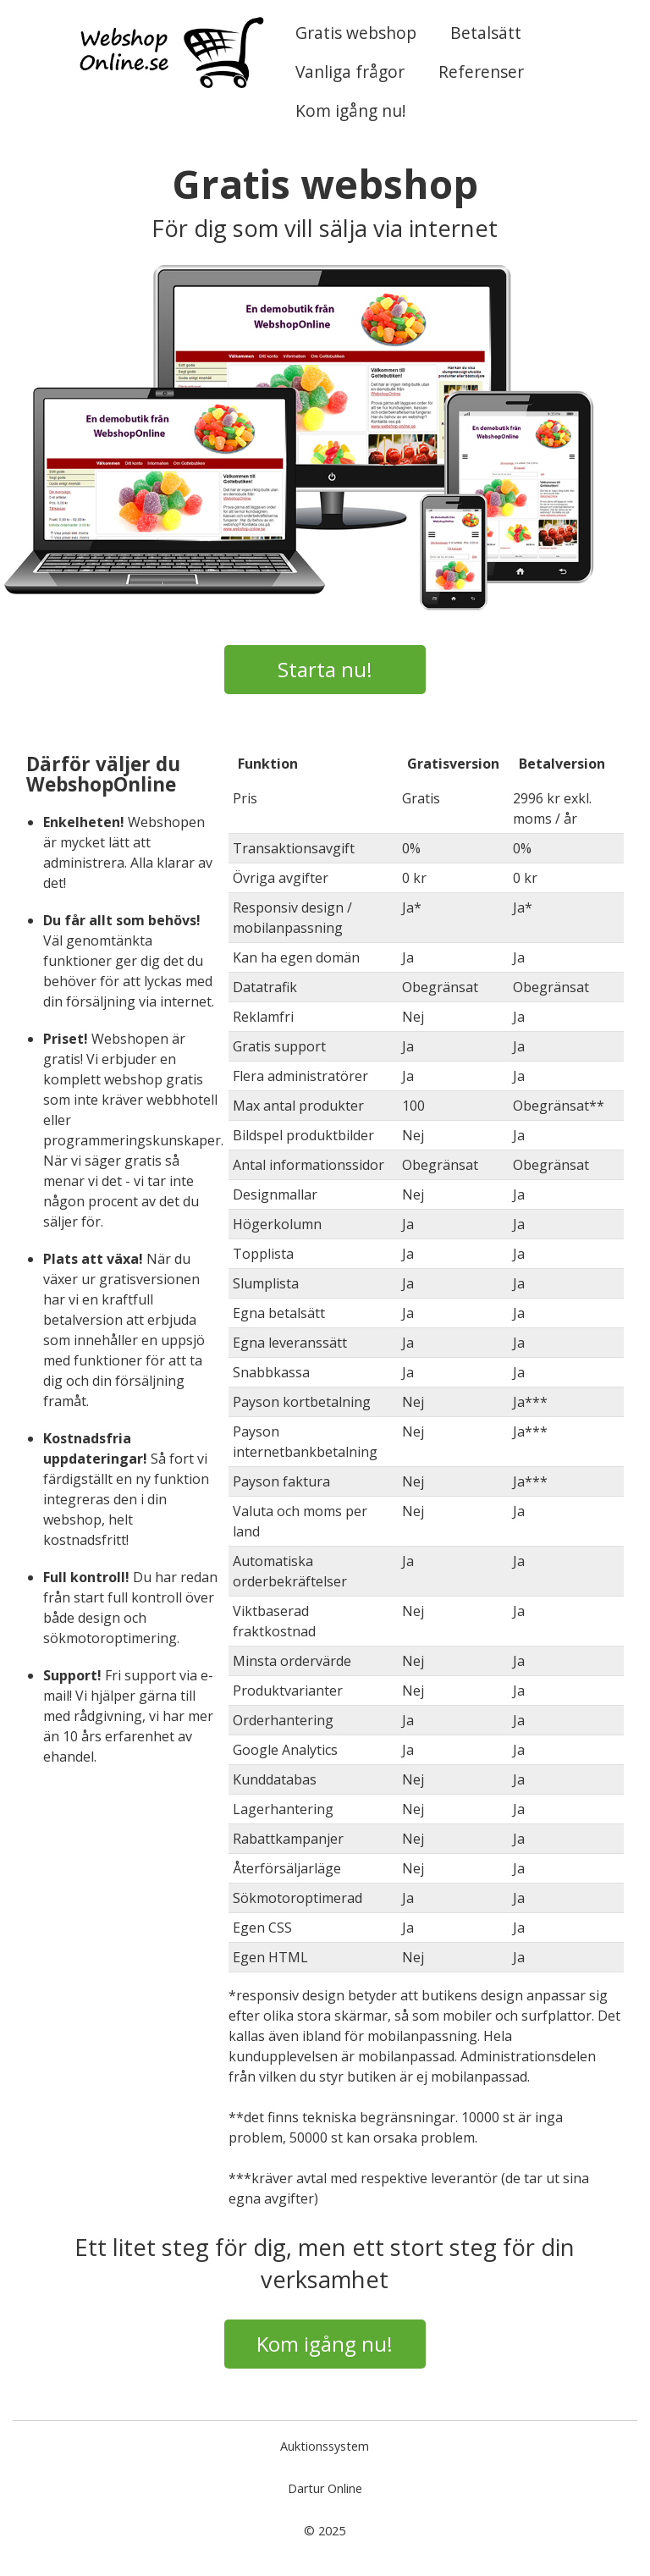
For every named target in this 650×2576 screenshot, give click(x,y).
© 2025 (324, 2531)
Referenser (481, 71)
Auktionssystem (324, 2446)
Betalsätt (485, 32)
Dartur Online (325, 2488)
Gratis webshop (355, 32)
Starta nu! (325, 669)
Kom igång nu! (350, 110)
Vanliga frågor (350, 71)
